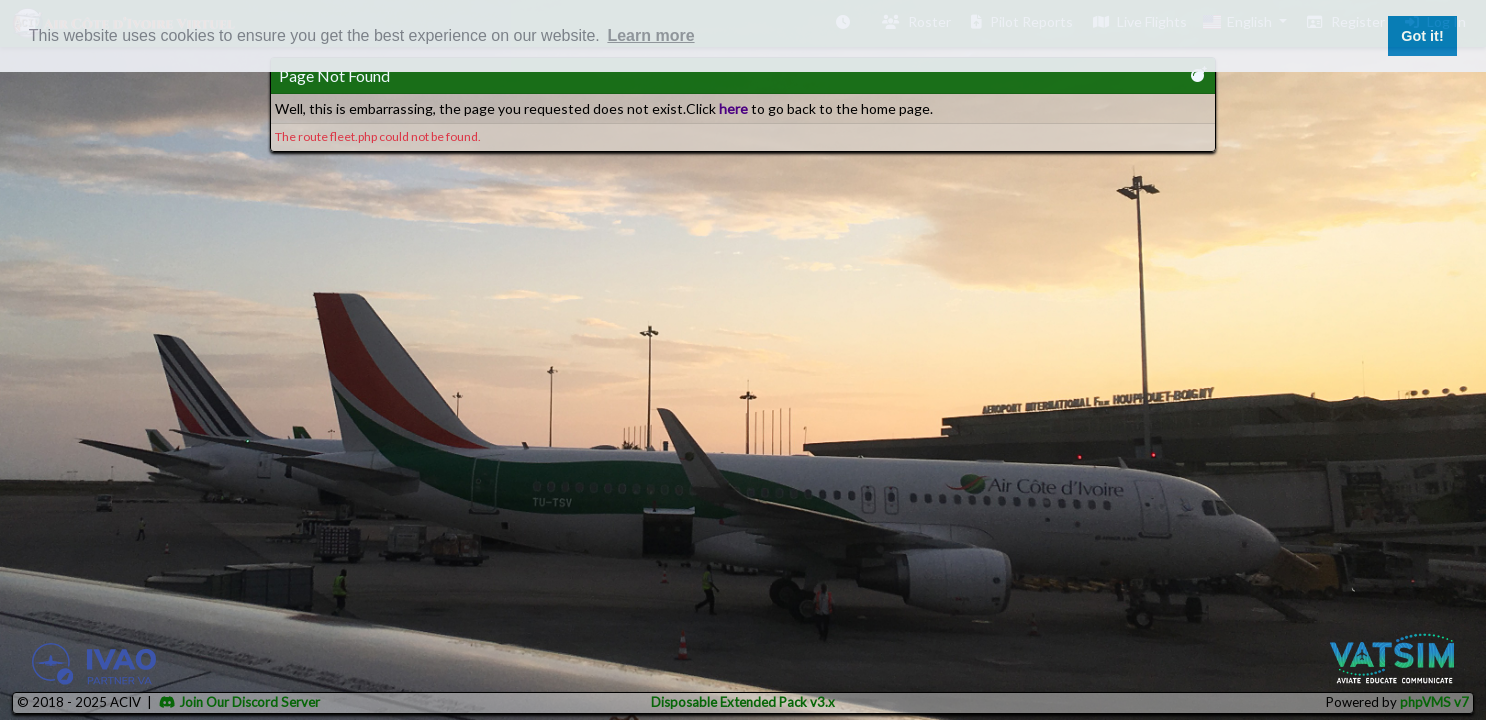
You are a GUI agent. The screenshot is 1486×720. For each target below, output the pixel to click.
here (733, 108)
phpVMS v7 (1434, 702)
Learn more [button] (650, 35)
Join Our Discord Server (239, 702)
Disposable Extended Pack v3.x (743, 702)
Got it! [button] (1422, 36)
